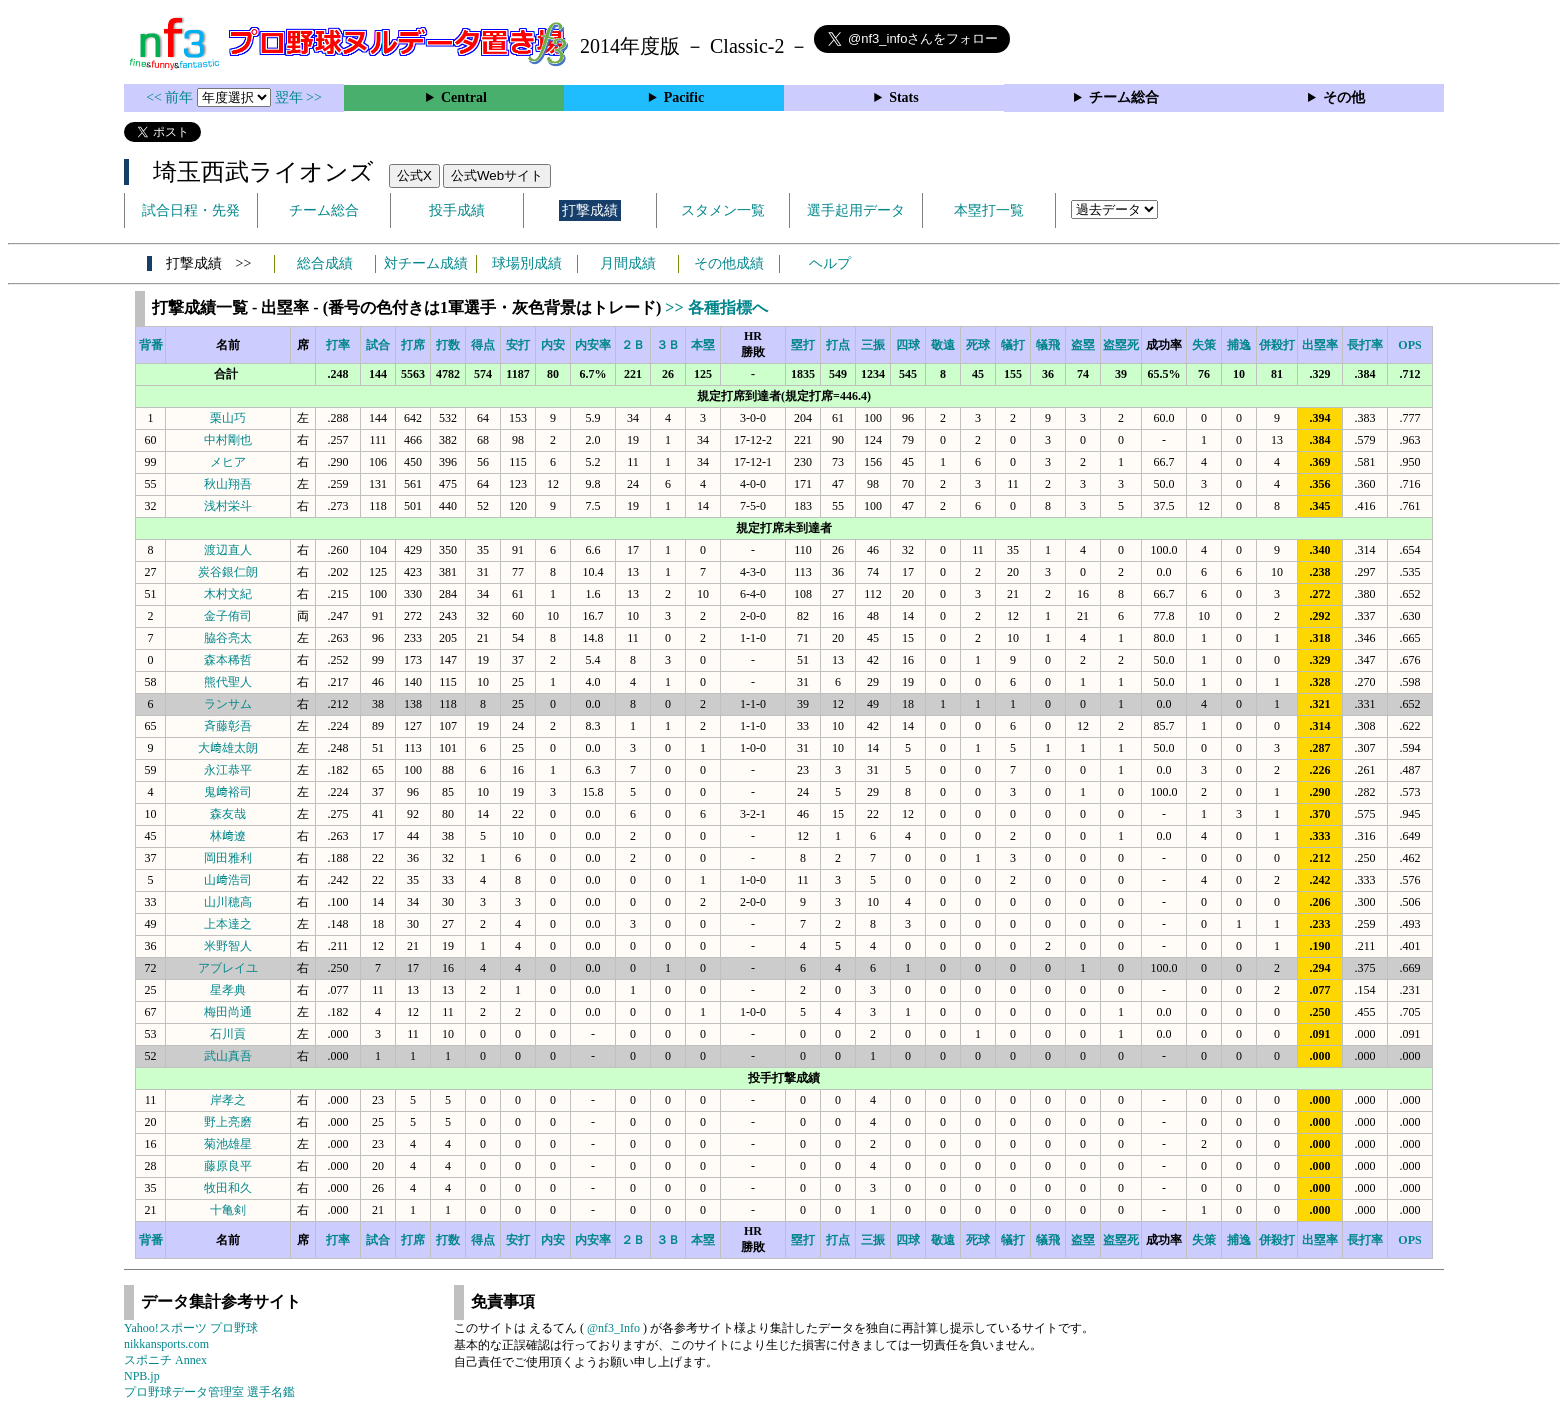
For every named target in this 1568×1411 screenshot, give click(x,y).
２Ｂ (633, 345)
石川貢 (228, 1034)
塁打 (803, 345)
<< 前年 (171, 97)
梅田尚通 (228, 1012)
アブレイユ (228, 968)
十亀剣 (228, 1210)
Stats (904, 97)
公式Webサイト (497, 175)
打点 (838, 345)
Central (464, 97)
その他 (1344, 97)
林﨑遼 (228, 836)
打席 (413, 345)
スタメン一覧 (723, 210)
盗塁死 (1121, 345)
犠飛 (1048, 345)
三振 (873, 345)
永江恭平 (228, 770)
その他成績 (729, 263)
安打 (518, 345)
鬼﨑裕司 (228, 792)
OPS (1409, 345)
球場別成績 (527, 263)
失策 (1204, 345)
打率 (338, 345)
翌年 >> (298, 97)
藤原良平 (228, 1166)
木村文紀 (228, 594)
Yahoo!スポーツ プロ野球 (191, 1328)
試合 (378, 345)
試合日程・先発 (191, 210)
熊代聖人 (228, 682)
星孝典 (228, 990)
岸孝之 (228, 1100)
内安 (553, 345)
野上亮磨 (228, 1122)
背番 (151, 345)
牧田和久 (228, 1188)
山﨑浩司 (228, 880)
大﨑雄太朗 (228, 748)
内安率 (593, 345)
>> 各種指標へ (716, 307)
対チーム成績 (426, 263)
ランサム (228, 704)
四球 (908, 345)
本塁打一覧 (989, 210)
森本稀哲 (228, 660)
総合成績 (325, 263)
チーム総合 (1124, 97)
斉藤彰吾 (228, 726)
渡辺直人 (228, 550)
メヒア (228, 462)
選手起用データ (856, 210)
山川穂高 (228, 902)
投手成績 (457, 210)
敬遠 (943, 345)
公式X (414, 175)
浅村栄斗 (228, 506)
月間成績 (628, 263)
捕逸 (1239, 345)
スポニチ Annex (165, 1360)
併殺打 (1277, 345)
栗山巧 (228, 418)
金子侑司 (228, 616)
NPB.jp (142, 1376)
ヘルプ (830, 263)
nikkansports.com (166, 1344)
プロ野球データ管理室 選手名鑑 (209, 1392)
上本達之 (228, 924)
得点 (483, 345)
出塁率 (1320, 345)
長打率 (1365, 345)
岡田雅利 (228, 858)
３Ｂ (668, 345)
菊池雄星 (228, 1144)
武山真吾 (228, 1056)
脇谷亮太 (228, 638)
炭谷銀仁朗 (228, 572)
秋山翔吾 (228, 484)
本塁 (703, 345)
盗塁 (1083, 345)
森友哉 (228, 814)
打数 (448, 345)
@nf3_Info (613, 1328)
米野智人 (228, 946)
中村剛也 (228, 440)
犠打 (1013, 345)
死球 (978, 345)
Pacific (684, 97)
